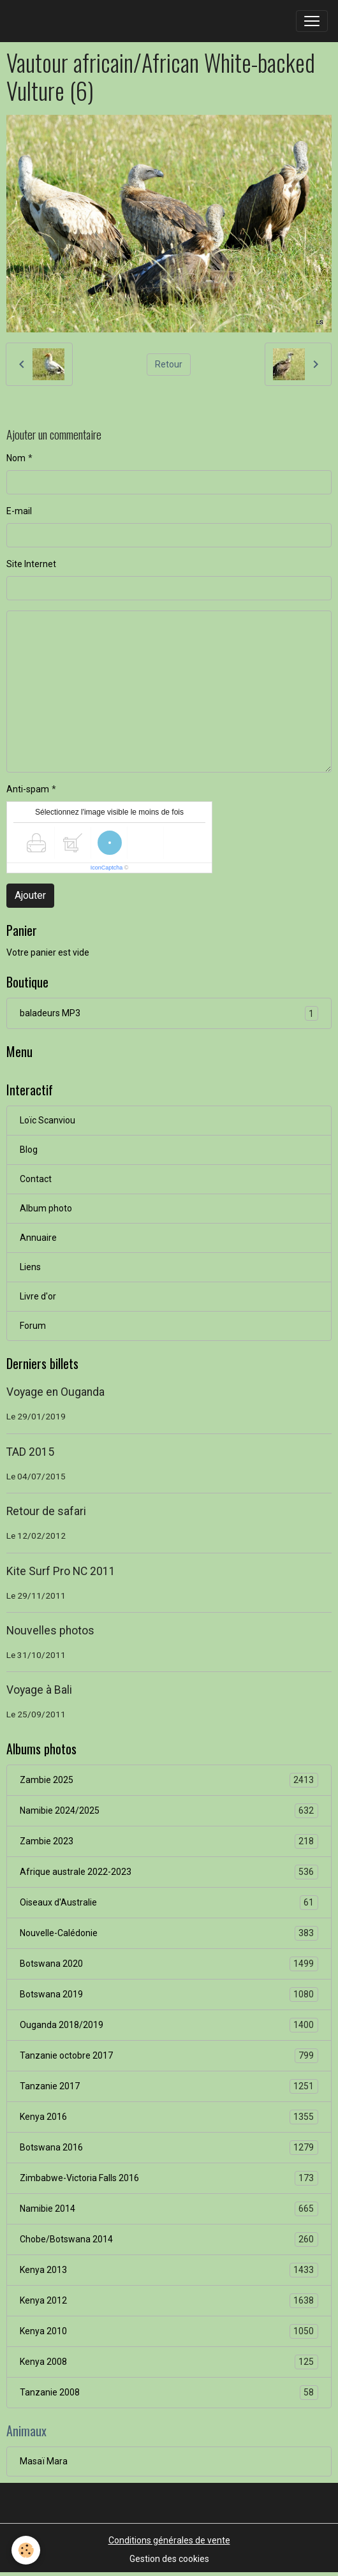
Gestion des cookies (169, 2559)
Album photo (46, 1208)
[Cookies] (25, 2550)
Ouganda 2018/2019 (169, 2025)
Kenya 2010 (169, 2331)
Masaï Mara (44, 2461)
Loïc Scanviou (47, 1120)
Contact (36, 1179)
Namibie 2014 (169, 2209)
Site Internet (31, 564)
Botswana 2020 (169, 1964)
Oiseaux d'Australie (169, 1902)
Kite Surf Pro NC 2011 (60, 1571)
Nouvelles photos (50, 1630)
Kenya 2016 (169, 2117)
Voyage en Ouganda (55, 1392)
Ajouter (30, 895)
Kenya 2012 (169, 2300)
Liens (30, 1267)
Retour (168, 364)
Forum (33, 1326)
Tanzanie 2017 (169, 2086)
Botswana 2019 (169, 1994)
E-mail (19, 511)
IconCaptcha (107, 867)
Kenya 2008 (169, 2362)
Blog (29, 1149)
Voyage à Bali (39, 1690)
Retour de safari (46, 1511)
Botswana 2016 (169, 2147)
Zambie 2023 (169, 1841)
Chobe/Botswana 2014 (169, 2239)
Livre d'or (38, 1296)
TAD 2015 (30, 1452)
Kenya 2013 (169, 2270)
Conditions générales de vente (169, 2540)
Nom (16, 458)
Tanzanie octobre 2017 (169, 2055)
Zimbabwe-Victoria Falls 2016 (169, 2178)
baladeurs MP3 (169, 1013)
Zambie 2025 (169, 1780)
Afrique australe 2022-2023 (169, 1872)
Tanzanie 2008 (169, 2392)
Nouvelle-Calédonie (169, 1933)
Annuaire (38, 1237)
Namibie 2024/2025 (169, 1810)
